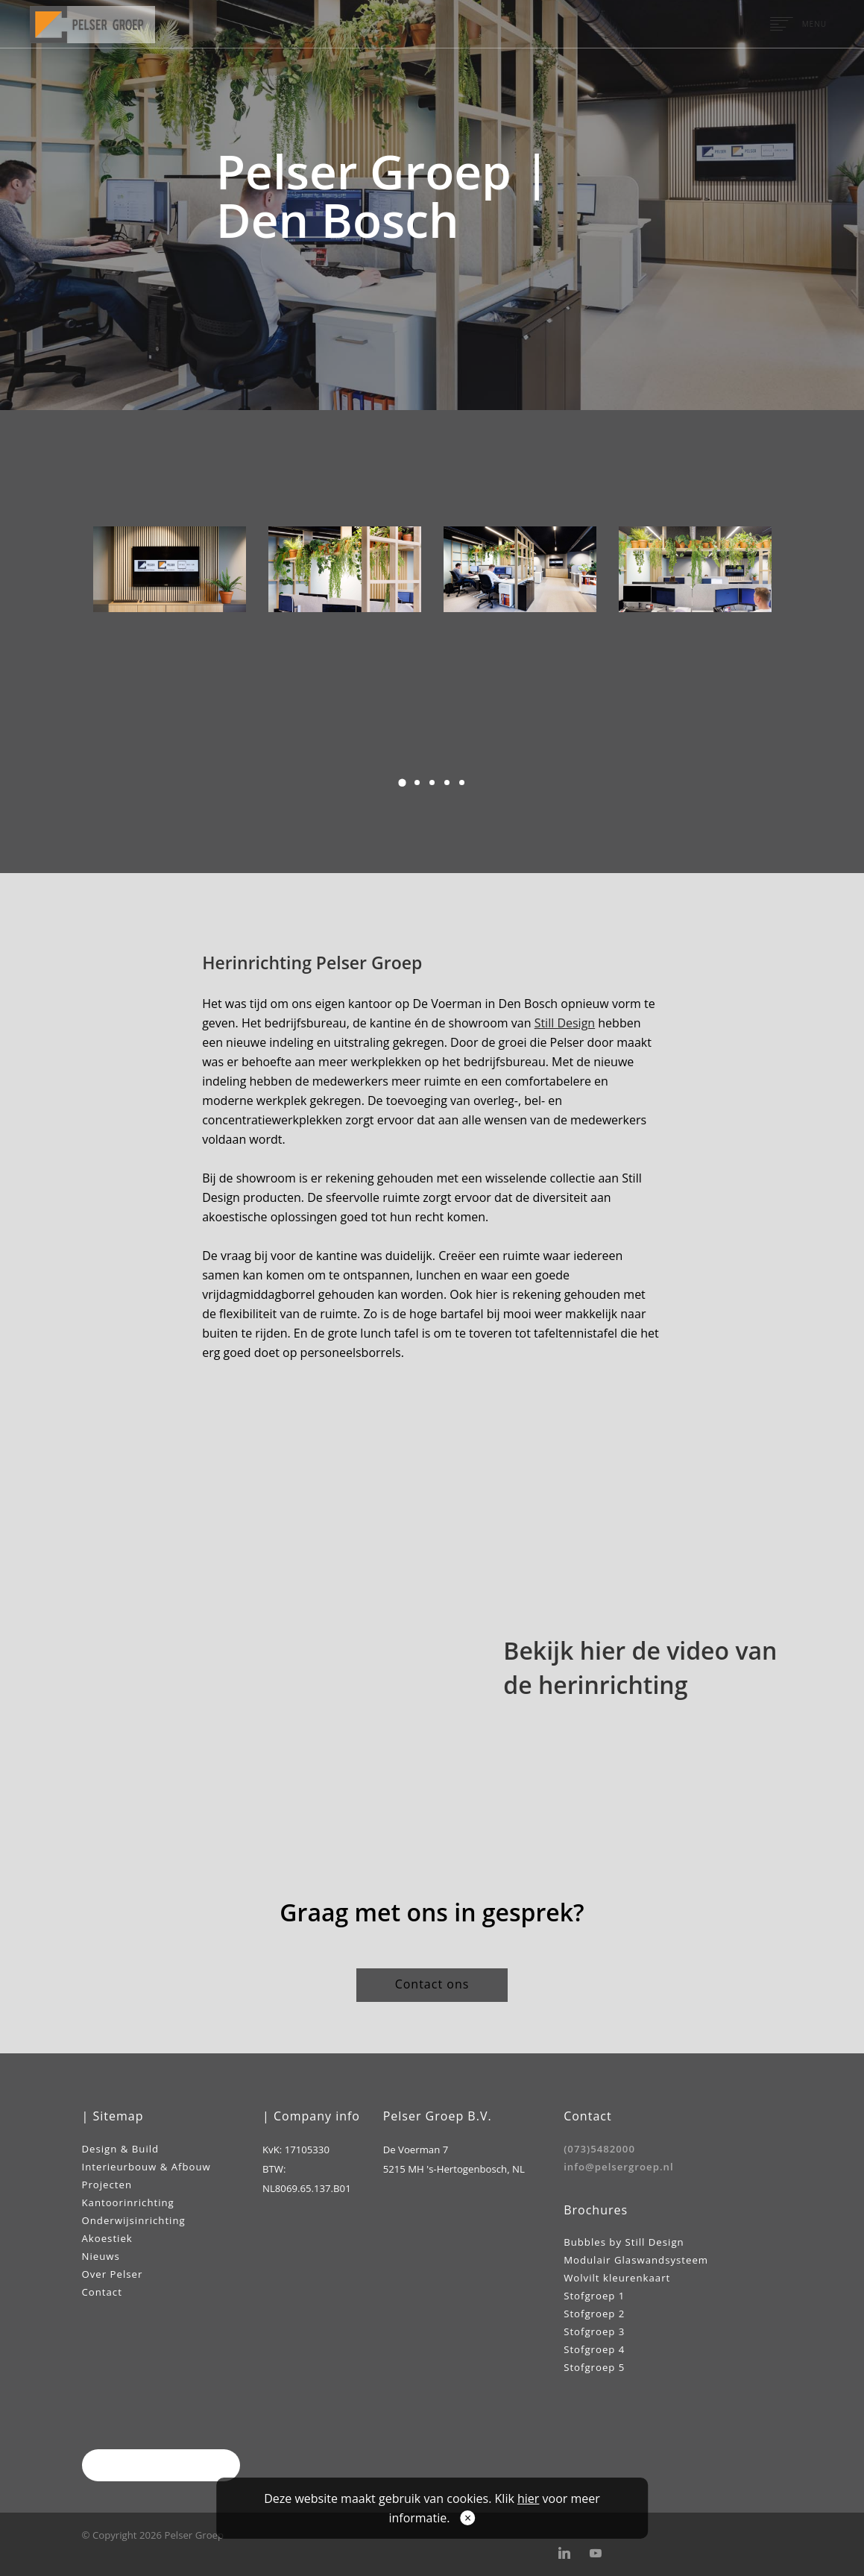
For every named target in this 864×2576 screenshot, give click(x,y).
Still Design (565, 1023)
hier (528, 2498)
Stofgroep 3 (594, 2331)
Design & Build (121, 2148)
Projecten (107, 2184)
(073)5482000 (599, 2148)
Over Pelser (112, 2274)
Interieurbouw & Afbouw (146, 2166)
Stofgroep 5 (594, 2367)
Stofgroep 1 (594, 2295)
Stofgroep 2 (594, 2313)
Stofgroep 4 (594, 2349)
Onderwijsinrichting (134, 2220)
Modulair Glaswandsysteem (636, 2260)
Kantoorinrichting (128, 2202)
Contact (102, 2292)
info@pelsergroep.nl (618, 2166)
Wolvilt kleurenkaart (617, 2277)
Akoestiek (107, 2238)
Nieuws (101, 2256)
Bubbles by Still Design (624, 2242)
